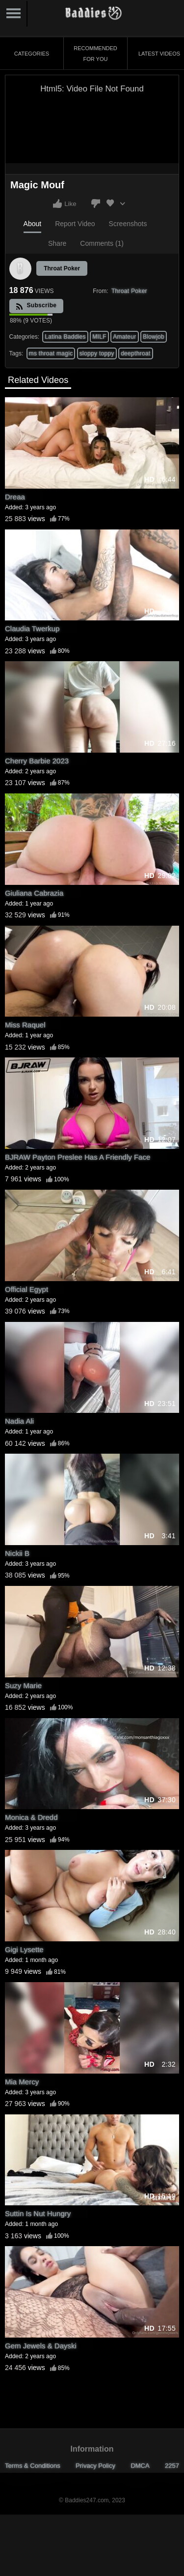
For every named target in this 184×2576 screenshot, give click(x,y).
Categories (31, 54)
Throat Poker (62, 268)
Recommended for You (95, 53)
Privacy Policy (95, 2465)
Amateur (124, 336)
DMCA (140, 2465)
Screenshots (128, 224)
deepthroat (135, 353)
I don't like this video (95, 203)
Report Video (75, 224)
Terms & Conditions (32, 2465)
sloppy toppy (96, 353)
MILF (99, 336)
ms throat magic (51, 353)
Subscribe (36, 306)
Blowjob (153, 336)
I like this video (57, 203)
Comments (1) (102, 243)
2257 (172, 2465)
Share (57, 243)
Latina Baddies (65, 336)
